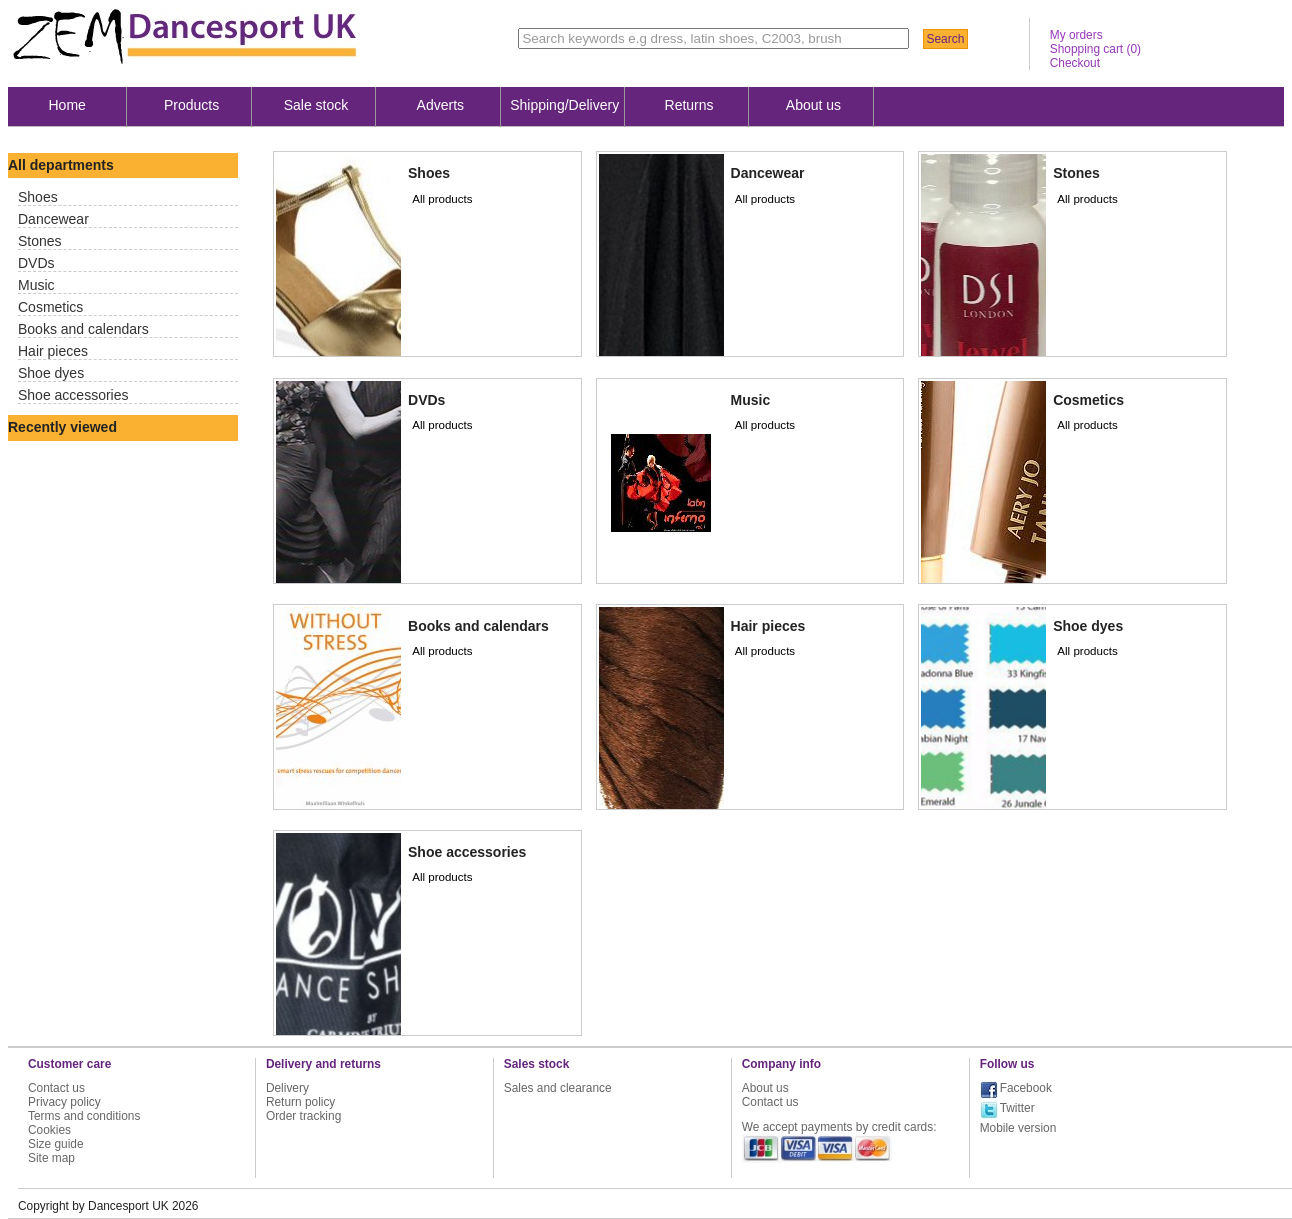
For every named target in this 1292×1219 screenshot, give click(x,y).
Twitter (1017, 1108)
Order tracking (303, 1116)
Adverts (440, 105)
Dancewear (53, 219)
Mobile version (1018, 1128)
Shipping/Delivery (564, 105)
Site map (51, 1158)
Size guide (56, 1144)
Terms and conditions (84, 1116)
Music (36, 285)
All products (442, 199)
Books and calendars (83, 329)
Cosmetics (50, 307)
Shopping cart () (1095, 49)
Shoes (38, 197)
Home (67, 105)
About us (813, 105)
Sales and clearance (558, 1088)
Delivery (287, 1088)
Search (945, 39)
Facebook (1026, 1088)
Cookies (49, 1130)
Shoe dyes (51, 373)
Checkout (1075, 63)
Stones (40, 241)
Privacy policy (64, 1102)
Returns (689, 105)
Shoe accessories (73, 395)
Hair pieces (53, 351)
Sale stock (316, 105)
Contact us (56, 1088)
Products (191, 105)
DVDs (36, 263)
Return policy (300, 1102)
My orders (1076, 35)
